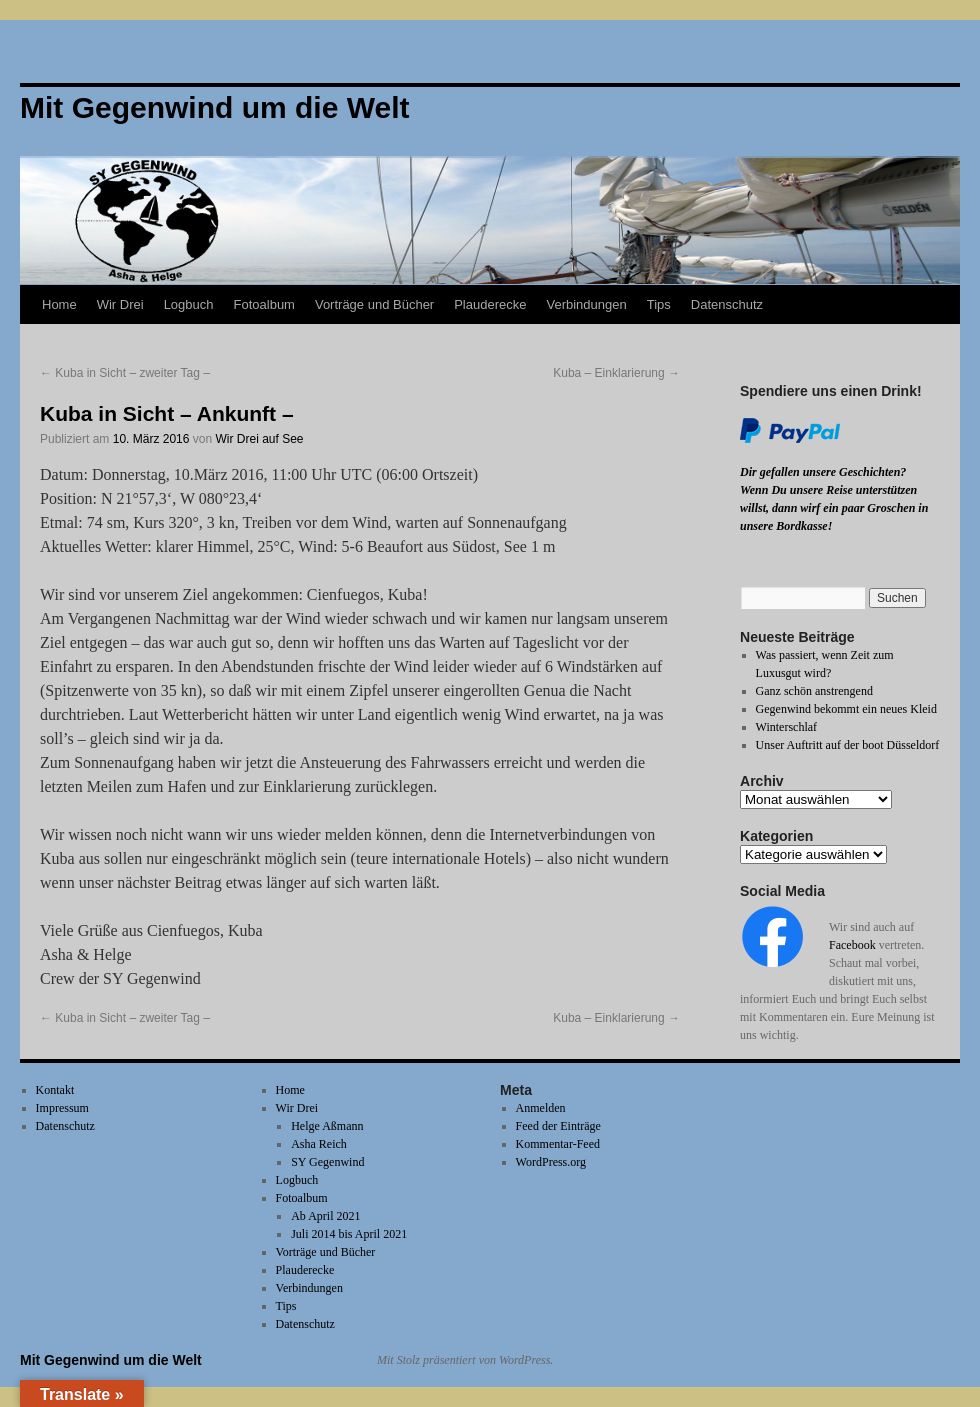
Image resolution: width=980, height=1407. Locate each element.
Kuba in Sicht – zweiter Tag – (125, 373)
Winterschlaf (787, 727)
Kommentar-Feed (558, 1144)
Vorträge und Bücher (374, 304)
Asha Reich (319, 1144)
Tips (659, 304)
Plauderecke (490, 304)
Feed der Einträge (558, 1126)
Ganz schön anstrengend (814, 691)
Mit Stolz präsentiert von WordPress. (465, 1360)
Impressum (62, 1108)
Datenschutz (727, 304)
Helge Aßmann (327, 1126)
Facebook (852, 945)
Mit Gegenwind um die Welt (111, 1360)
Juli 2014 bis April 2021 (349, 1234)
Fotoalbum (264, 304)
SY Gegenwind (327, 1162)
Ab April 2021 (325, 1216)
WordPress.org (551, 1162)
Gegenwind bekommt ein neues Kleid (846, 709)
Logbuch (189, 304)
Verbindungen (586, 304)
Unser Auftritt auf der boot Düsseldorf (848, 745)
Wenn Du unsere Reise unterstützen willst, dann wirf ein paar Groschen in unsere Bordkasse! (834, 508)
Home (59, 304)
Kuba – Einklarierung (616, 373)
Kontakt (55, 1090)
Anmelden (541, 1108)
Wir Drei (120, 304)
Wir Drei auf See (259, 439)
